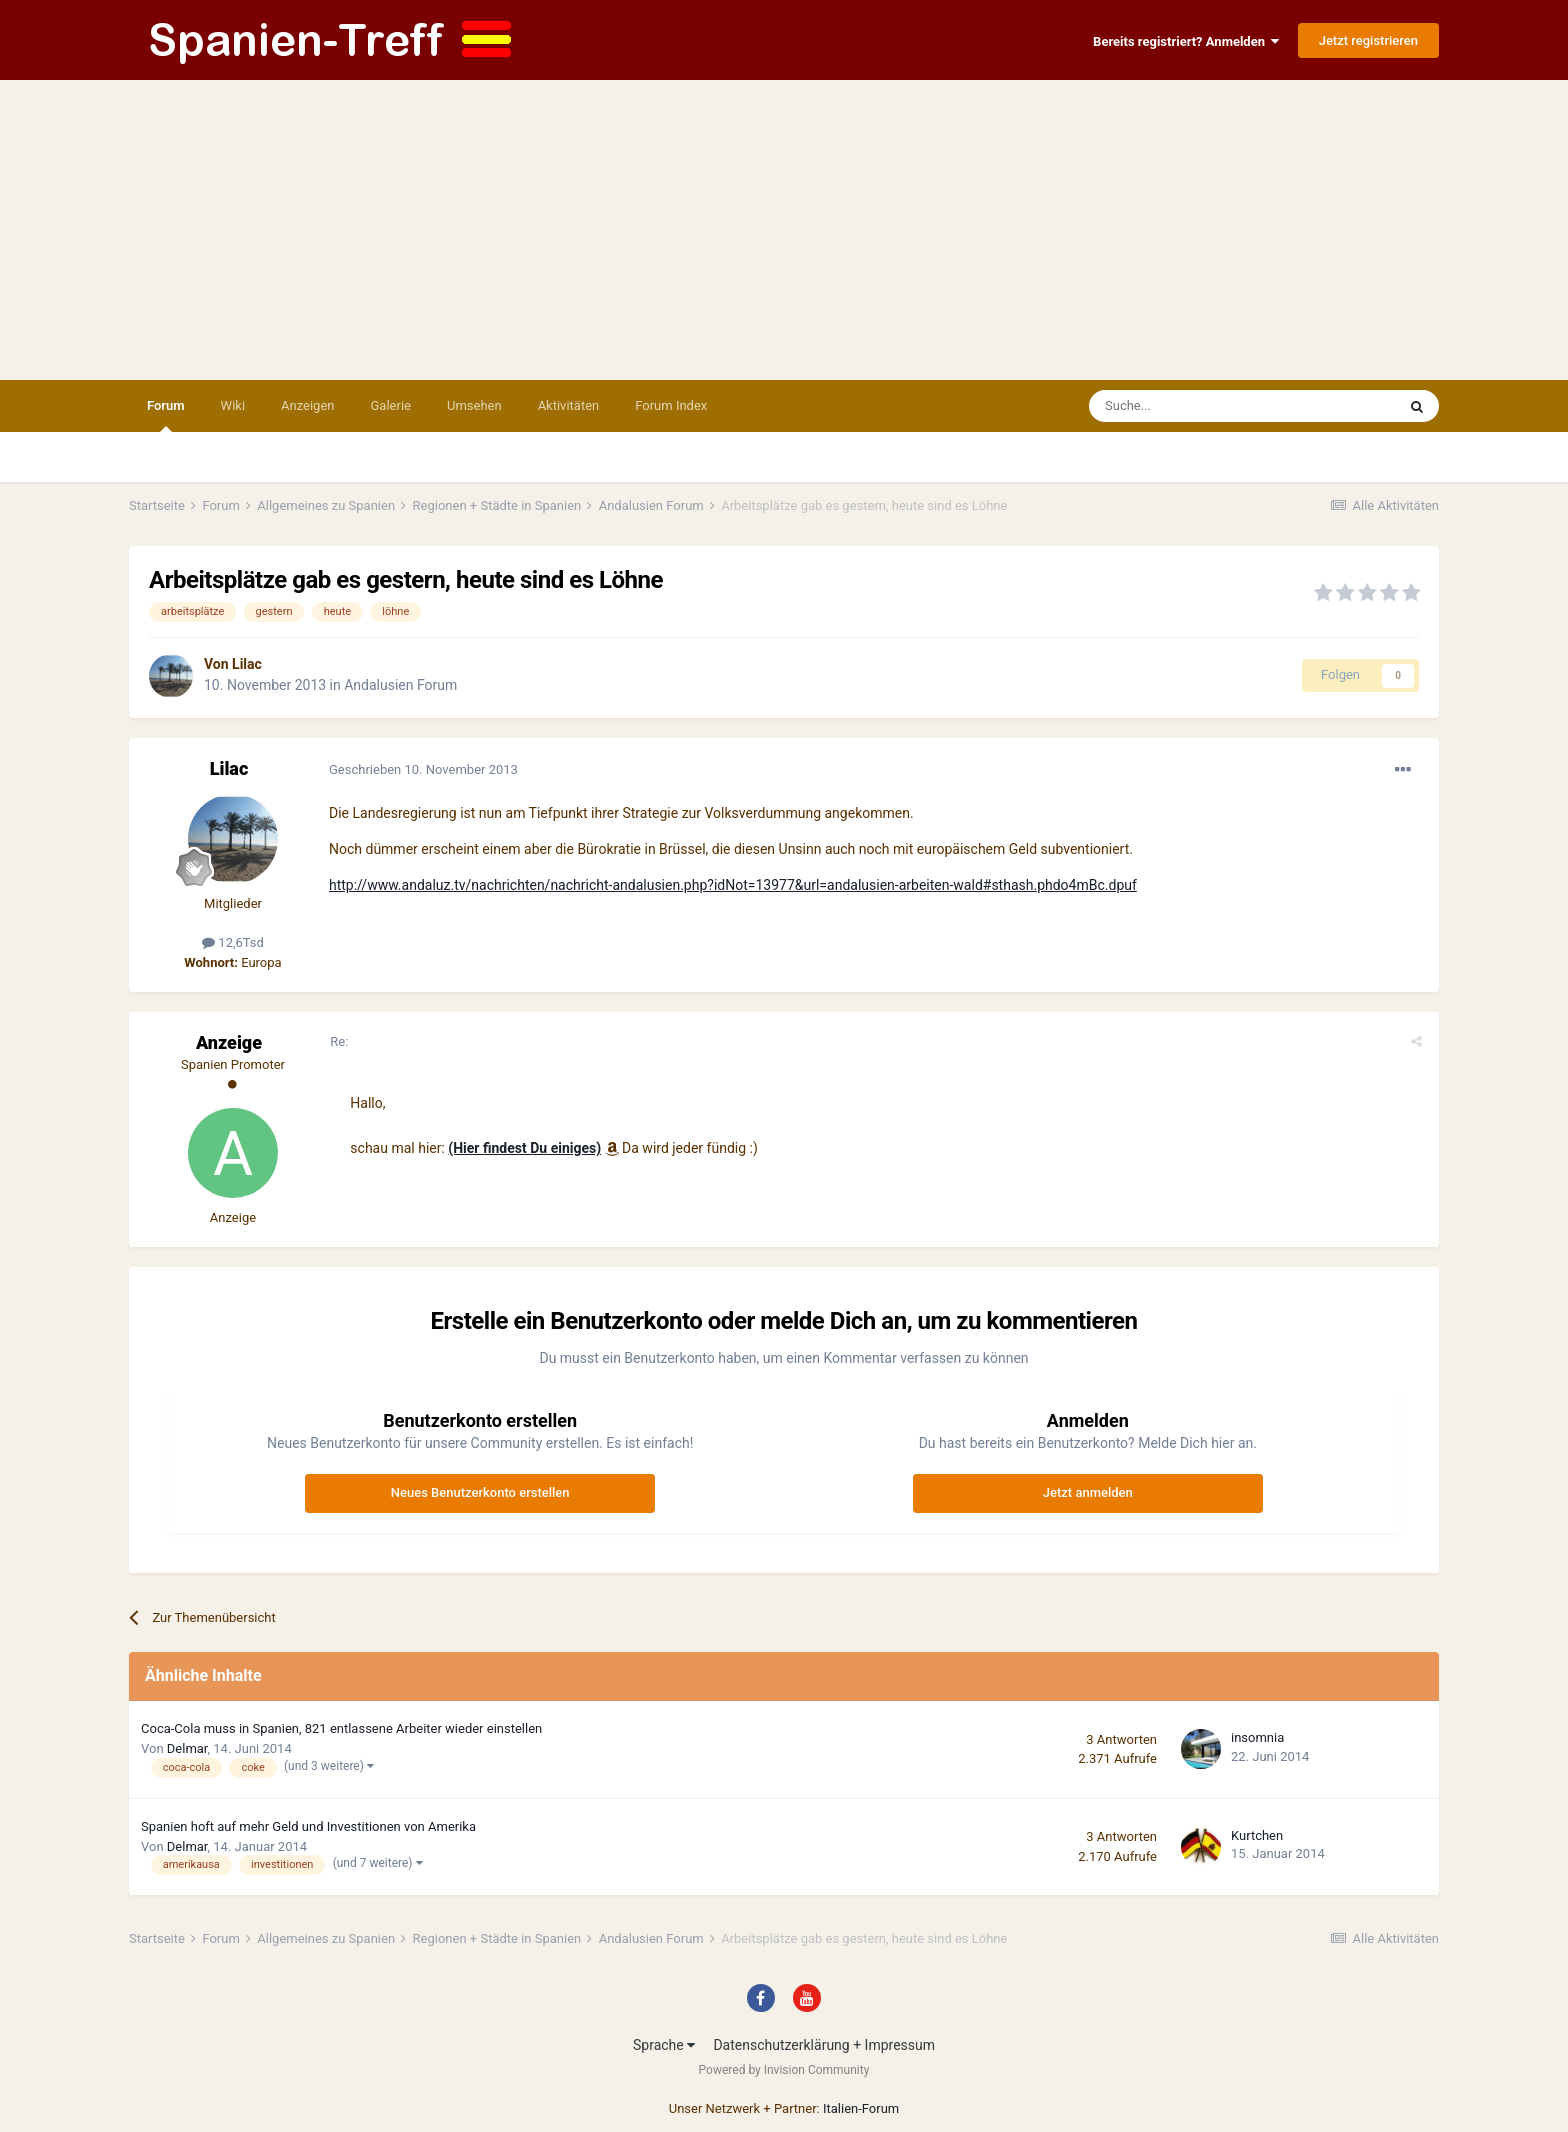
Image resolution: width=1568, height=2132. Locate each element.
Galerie (391, 405)
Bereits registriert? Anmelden (1186, 41)
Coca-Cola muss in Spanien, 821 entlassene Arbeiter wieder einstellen (341, 1728)
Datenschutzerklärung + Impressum (824, 2045)
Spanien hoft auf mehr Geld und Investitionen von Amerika (308, 1826)
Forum (166, 415)
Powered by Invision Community (784, 2070)
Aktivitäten (569, 405)
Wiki (233, 405)
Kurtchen (1257, 1835)
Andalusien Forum (400, 685)
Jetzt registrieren (1368, 40)
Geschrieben (423, 769)
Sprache (664, 2045)
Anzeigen (307, 405)
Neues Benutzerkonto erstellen (480, 1492)
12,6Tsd (233, 942)
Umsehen (474, 405)
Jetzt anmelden (1088, 1492)
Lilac (247, 664)
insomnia (1257, 1737)
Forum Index (671, 405)
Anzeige (229, 1042)
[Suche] (1184, 406)
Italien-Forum (861, 2108)
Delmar (187, 1748)
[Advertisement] (784, 230)
